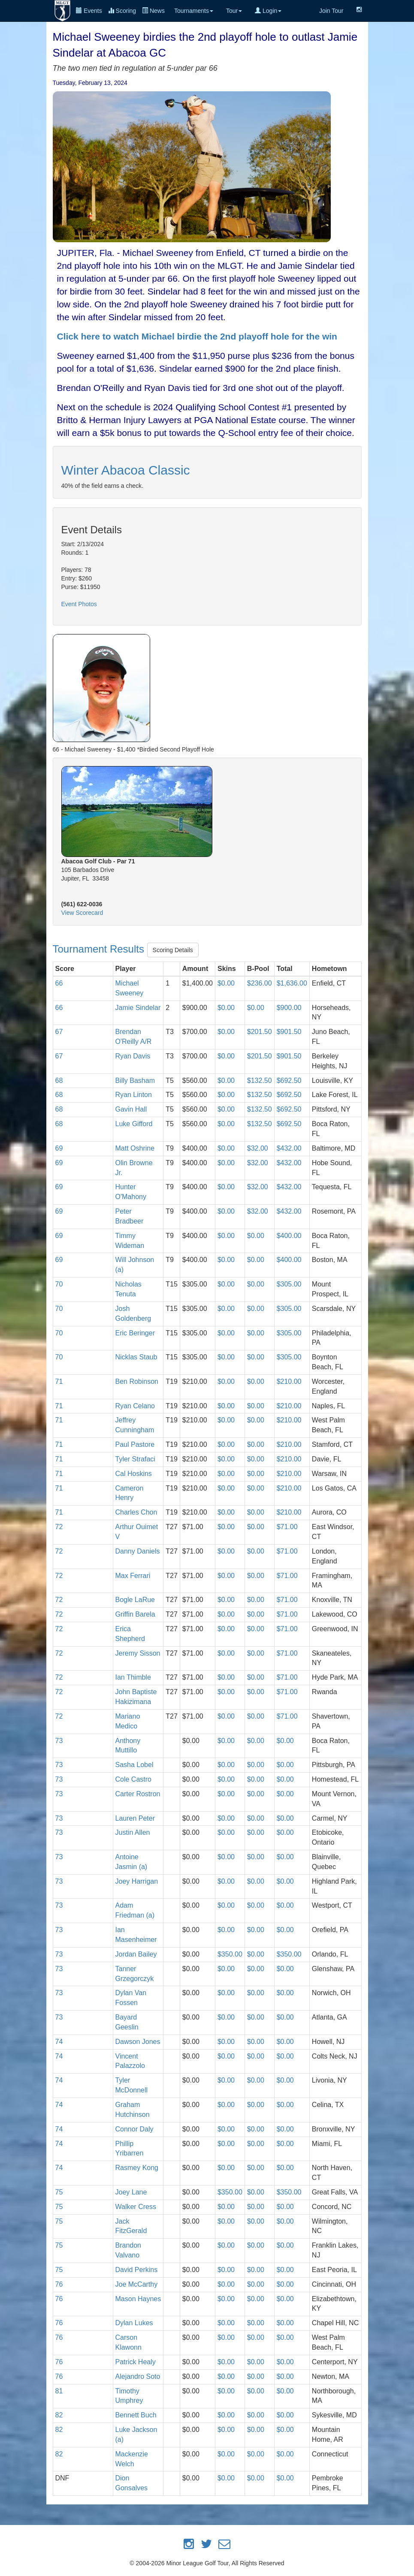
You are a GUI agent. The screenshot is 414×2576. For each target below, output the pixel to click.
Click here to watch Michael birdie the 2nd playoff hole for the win (197, 336)
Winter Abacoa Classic (125, 470)
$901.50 (289, 1031)
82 (59, 2415)
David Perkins (136, 2269)
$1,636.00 (292, 983)
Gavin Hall (131, 1109)
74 (59, 2041)
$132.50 (259, 1080)
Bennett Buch (136, 2415)
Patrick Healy (135, 2362)
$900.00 (289, 1007)
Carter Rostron (137, 1793)
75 (59, 2192)
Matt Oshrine (135, 1148)
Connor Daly (134, 2129)
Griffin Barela (135, 1614)
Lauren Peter (135, 1818)
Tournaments (193, 10)
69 (59, 1148)
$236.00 (259, 983)
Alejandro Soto (137, 2376)
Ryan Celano (135, 1406)
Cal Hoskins (133, 1473)
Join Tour (331, 10)
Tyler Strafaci (135, 1459)
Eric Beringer (135, 1333)
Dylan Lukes (134, 2323)
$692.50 (289, 1080)
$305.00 (289, 1284)
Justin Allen (132, 1832)
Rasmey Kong (137, 2167)
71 (59, 1381)
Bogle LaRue (135, 1599)
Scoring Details (173, 950)
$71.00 (287, 1526)
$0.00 (226, 983)
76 (59, 2284)
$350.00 (230, 1954)
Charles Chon (136, 1512)
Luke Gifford (134, 1123)
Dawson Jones (137, 2041)
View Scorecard (82, 912)
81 (59, 2391)
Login (268, 10)
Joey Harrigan (136, 1881)
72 (59, 1526)
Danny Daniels (137, 1551)
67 (59, 1031)
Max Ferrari (133, 1575)
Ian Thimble (133, 1677)
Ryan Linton (133, 1094)
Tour (234, 10)
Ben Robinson (137, 1381)
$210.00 (289, 1381)
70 (59, 1284)
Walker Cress (135, 2206)
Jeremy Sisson (137, 1653)
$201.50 (259, 1031)
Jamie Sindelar (138, 1007)
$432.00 (289, 1148)
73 (59, 1740)
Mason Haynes (138, 2298)
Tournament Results (100, 949)
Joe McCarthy (136, 2284)
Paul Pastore (135, 1444)
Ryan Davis (133, 1056)
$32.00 (257, 1148)
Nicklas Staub (136, 1357)
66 (59, 983)
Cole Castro (133, 1779)
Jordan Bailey (136, 1954)
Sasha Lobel (134, 1764)
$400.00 (289, 1235)
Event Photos (79, 604)
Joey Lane (131, 2192)
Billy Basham (135, 1080)
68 (59, 1080)
